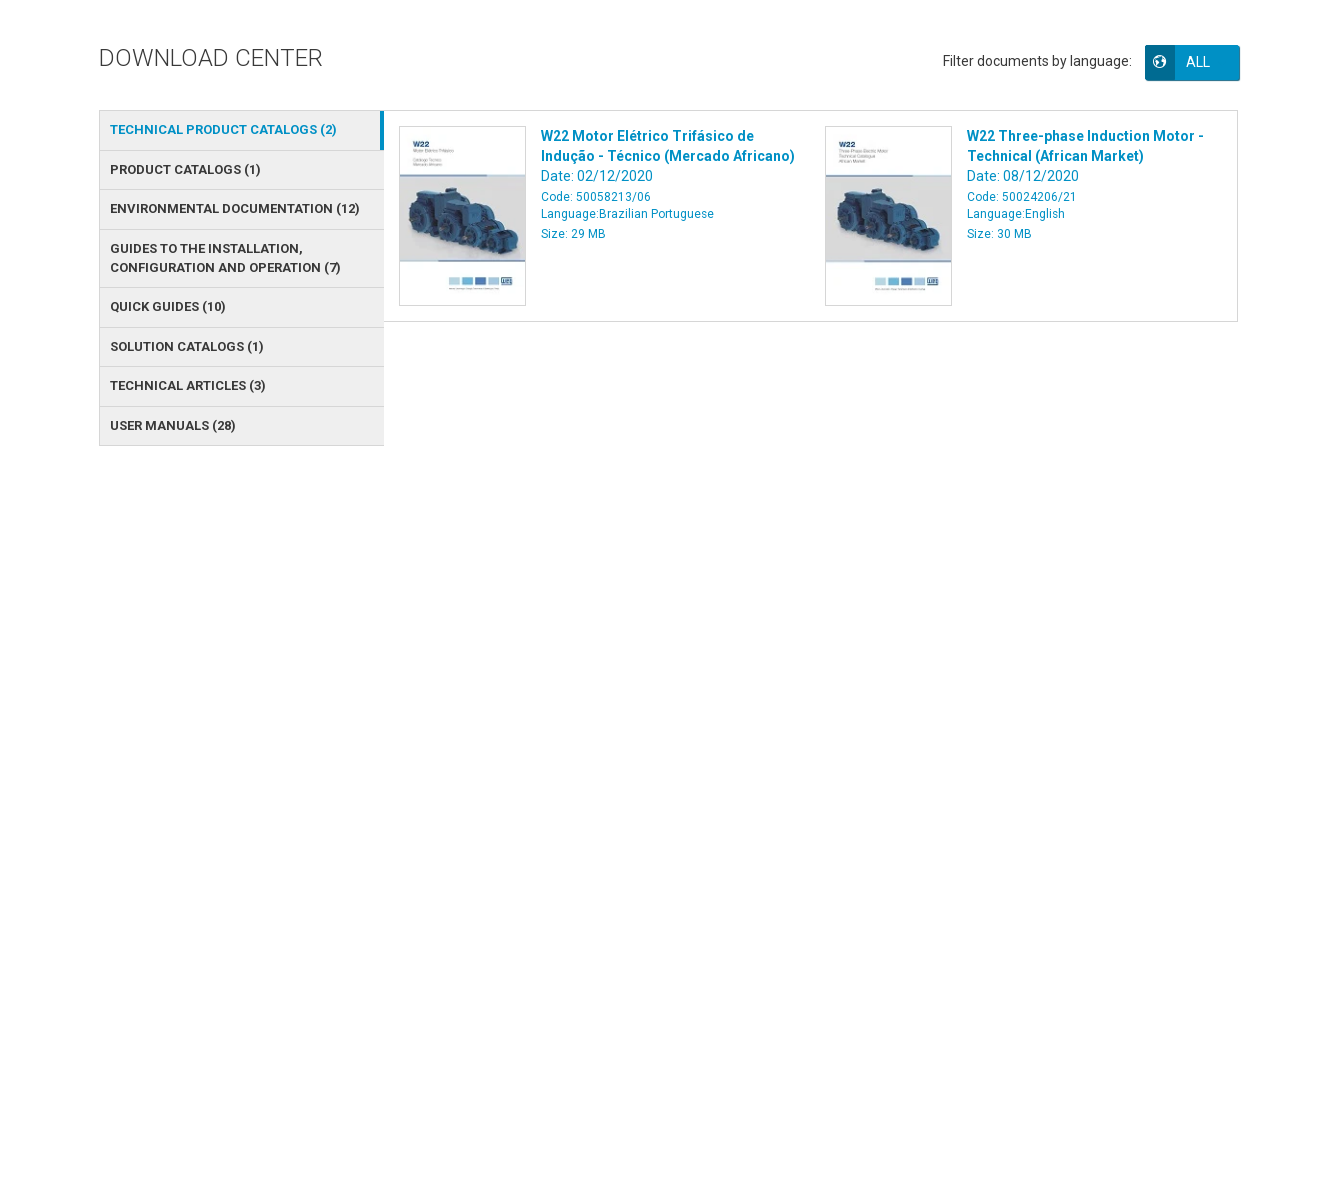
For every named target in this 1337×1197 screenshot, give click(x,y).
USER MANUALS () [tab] (173, 425)
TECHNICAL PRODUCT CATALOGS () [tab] (223, 129)
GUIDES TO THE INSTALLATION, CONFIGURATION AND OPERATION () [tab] (225, 258)
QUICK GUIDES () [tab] (168, 306)
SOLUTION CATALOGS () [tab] (187, 346)
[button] (1206, 62)
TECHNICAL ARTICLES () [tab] (188, 385)
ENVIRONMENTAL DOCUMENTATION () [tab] (235, 208)
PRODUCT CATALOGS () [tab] (185, 169)
